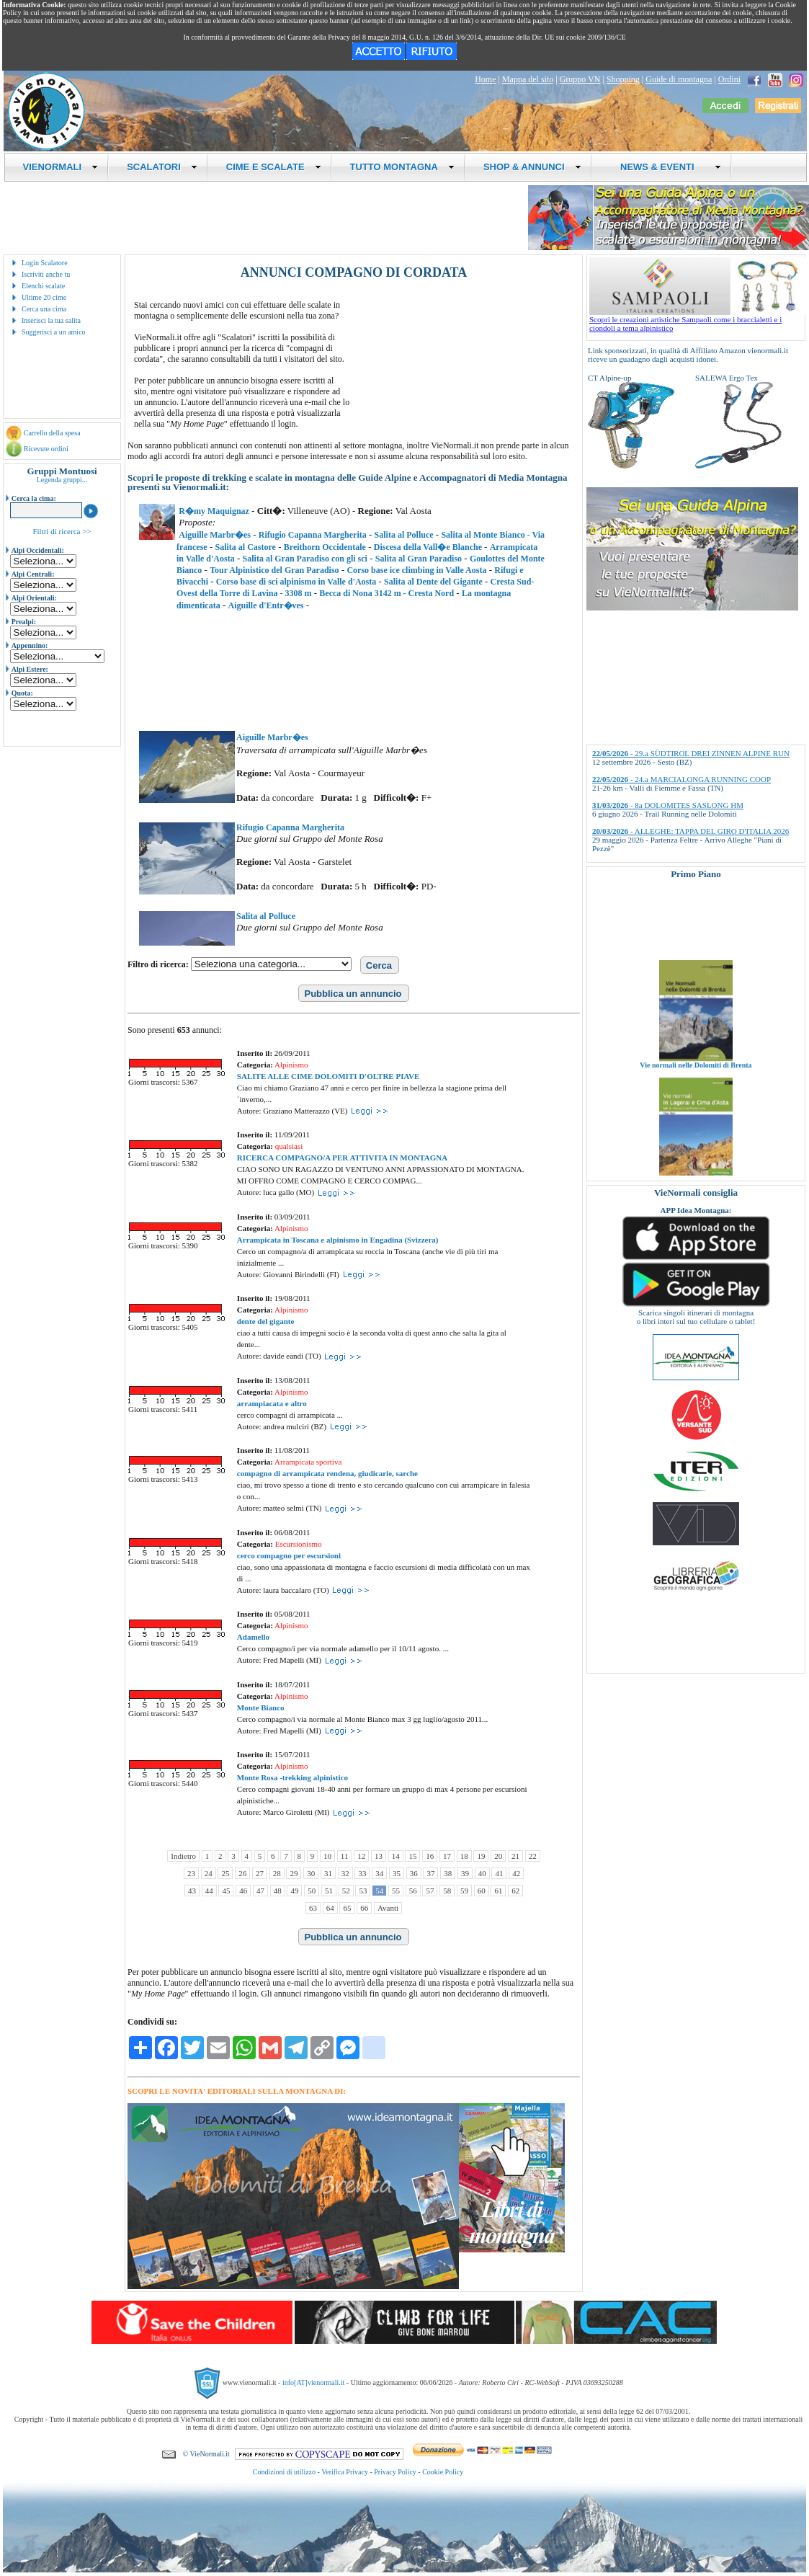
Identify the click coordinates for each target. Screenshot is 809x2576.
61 (498, 1890)
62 (515, 1890)
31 (328, 1873)
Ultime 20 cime (44, 297)
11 (345, 1856)
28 (277, 1873)
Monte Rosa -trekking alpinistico (292, 1777)
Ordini (729, 79)
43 (192, 1890)
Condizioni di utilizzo (284, 2472)
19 (481, 1856)
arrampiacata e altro (272, 1403)
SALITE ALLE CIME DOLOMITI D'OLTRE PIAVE (328, 1076)
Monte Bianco (261, 1707)
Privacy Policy (395, 2472)
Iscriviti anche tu (46, 274)
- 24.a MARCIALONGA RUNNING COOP (681, 779)
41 (499, 1873)
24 (209, 1873)
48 (278, 1890)
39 (465, 1873)
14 (396, 1856)
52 (346, 1890)
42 (516, 1873)
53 (363, 1890)
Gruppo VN (580, 79)
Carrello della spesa (52, 433)
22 (533, 1856)
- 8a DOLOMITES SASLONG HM (667, 805)
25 (225, 1873)
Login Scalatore (45, 263)
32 (345, 1873)
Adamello (253, 1637)
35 (397, 1873)
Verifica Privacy (344, 2472)
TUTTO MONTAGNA (402, 166)
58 (447, 1890)
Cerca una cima (44, 309)
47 (260, 1890)
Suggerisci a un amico (54, 332)
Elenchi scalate (43, 286)
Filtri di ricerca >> (61, 531)
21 (515, 1856)
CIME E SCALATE (273, 166)
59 (464, 1890)
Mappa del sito (527, 79)
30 (311, 1873)
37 (430, 1873)
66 (364, 1908)
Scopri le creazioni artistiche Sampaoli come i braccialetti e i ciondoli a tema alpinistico (697, 320)
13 (379, 1856)
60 (482, 1890)
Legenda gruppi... (62, 480)
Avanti (387, 1908)
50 (312, 1890)
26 (242, 1873)
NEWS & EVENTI (665, 166)
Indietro (183, 1856)
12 (361, 1856)
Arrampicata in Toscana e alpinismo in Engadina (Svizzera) (338, 1239)
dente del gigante (265, 1321)
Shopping (623, 79)
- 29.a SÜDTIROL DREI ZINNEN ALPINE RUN (691, 753)
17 (447, 1856)
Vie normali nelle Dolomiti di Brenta (695, 1077)
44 (209, 1890)
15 (412, 1856)
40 (482, 1873)
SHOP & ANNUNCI (532, 166)
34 (379, 1873)
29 (294, 1873)
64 (330, 1908)
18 (464, 1856)
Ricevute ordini (46, 449)
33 (362, 1873)
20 (498, 1856)
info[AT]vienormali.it (313, 2382)
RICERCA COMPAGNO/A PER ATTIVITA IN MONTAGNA (342, 1157)
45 (226, 1890)
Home (485, 79)
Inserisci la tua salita (51, 320)
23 (191, 1873)
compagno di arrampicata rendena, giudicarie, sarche (327, 1473)
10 (327, 1856)
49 (294, 1890)
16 (430, 1856)
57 (430, 1890)
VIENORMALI (61, 166)
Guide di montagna (678, 79)
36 (414, 1873)
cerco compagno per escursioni (289, 1555)
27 (260, 1873)
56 (413, 1890)
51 (329, 1890)
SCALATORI (162, 166)
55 (396, 1890)
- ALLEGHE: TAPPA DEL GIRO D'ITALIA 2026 (690, 831)
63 (313, 1908)
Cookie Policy (442, 2472)
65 (347, 1908)
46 (243, 1890)
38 (448, 1873)
